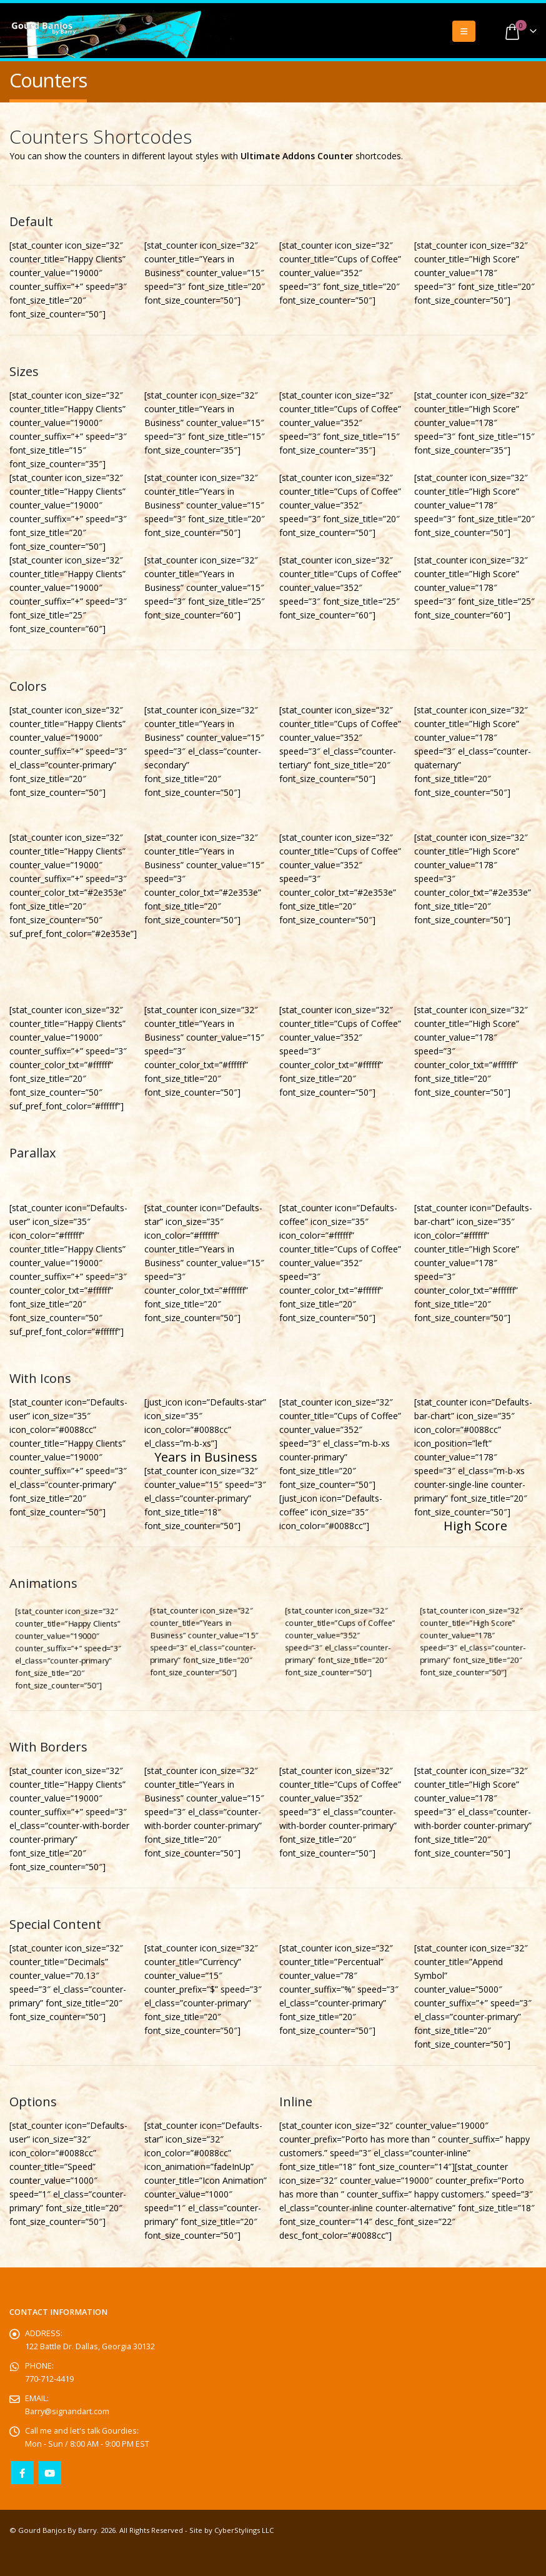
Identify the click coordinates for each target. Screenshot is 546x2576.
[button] (463, 31)
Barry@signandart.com (67, 2411)
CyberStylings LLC (244, 2530)
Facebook (22, 2472)
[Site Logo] (43, 29)
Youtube (49, 2472)
